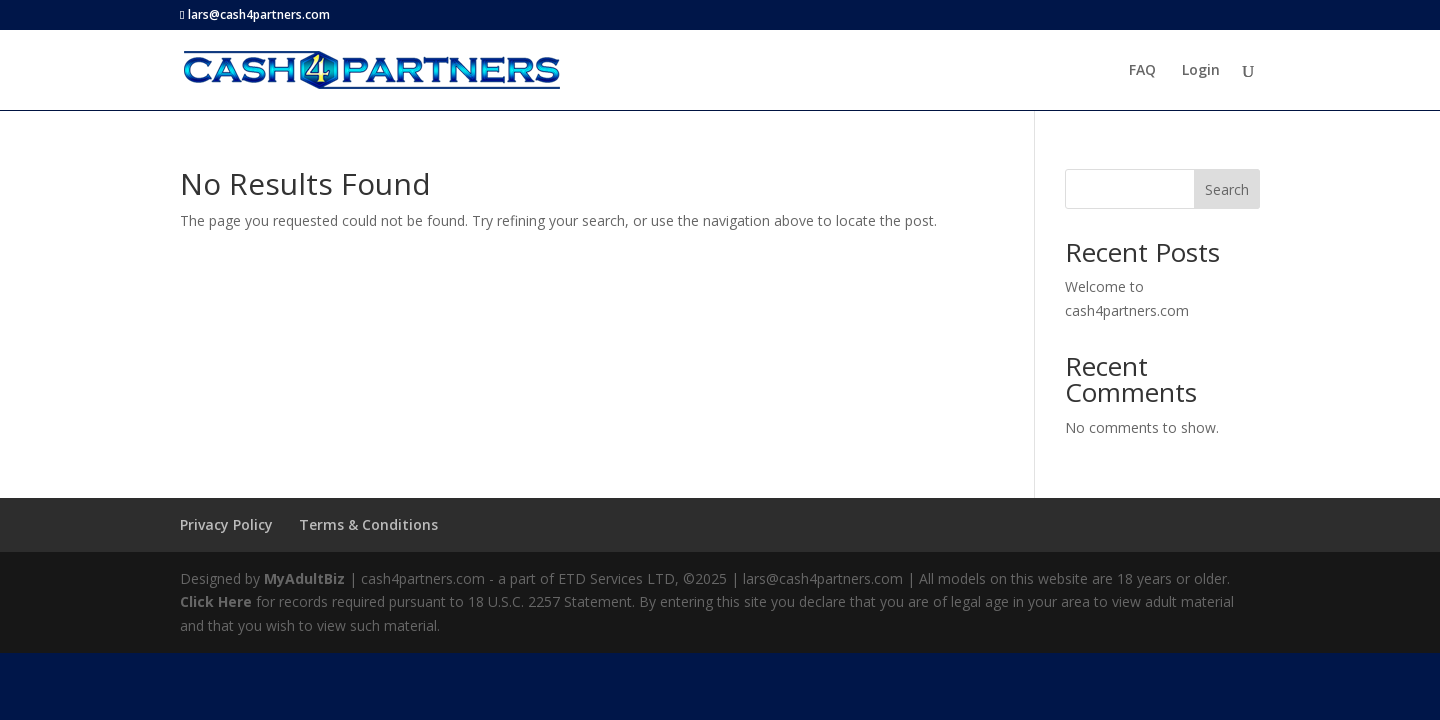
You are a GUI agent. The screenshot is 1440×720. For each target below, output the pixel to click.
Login (1201, 71)
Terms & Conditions (368, 524)
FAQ (1142, 71)
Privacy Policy (226, 524)
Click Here (216, 601)
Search (1227, 189)
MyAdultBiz (304, 578)
